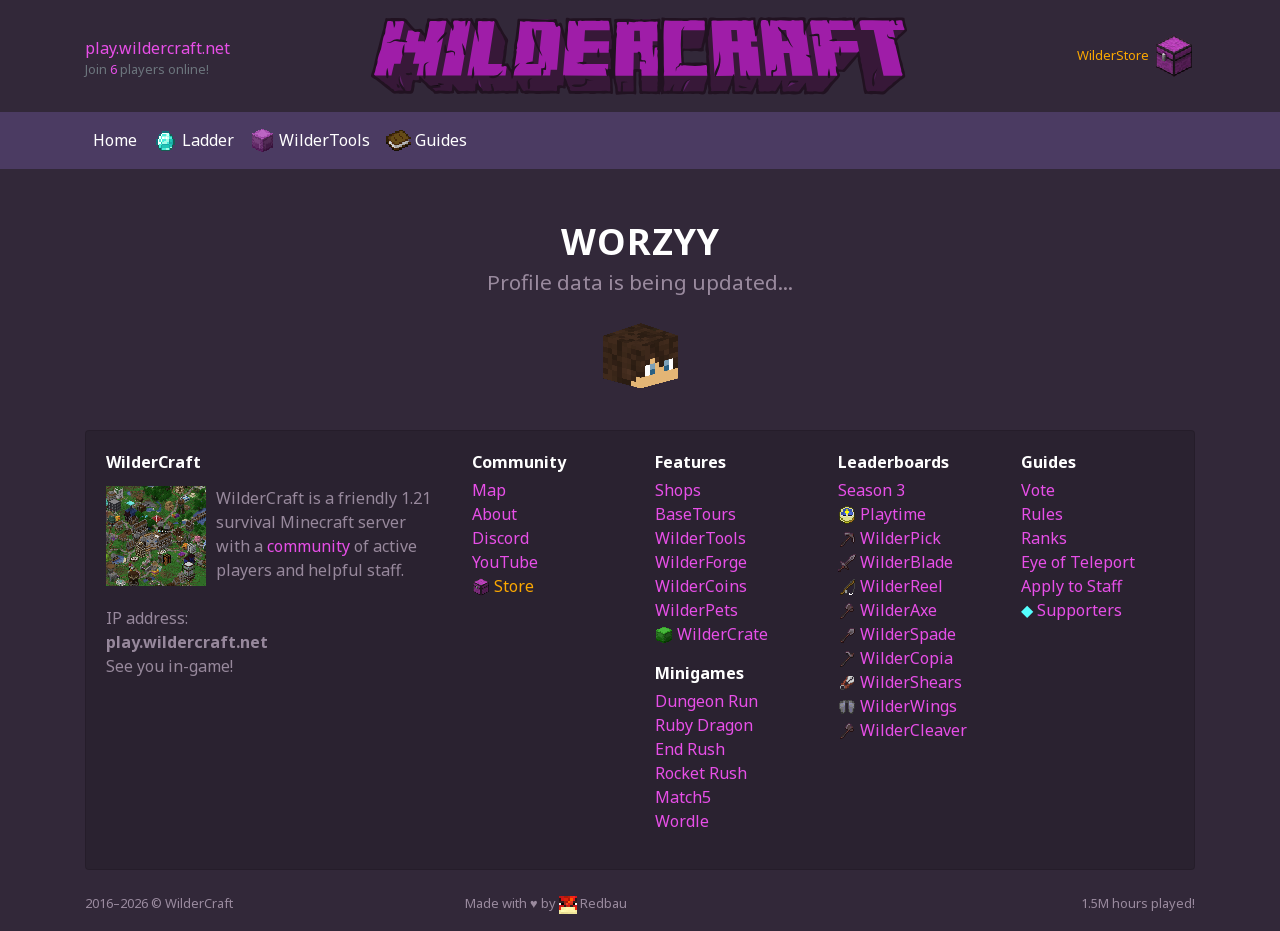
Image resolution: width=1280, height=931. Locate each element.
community (308, 546)
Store (503, 586)
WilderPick (889, 538)
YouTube (505, 562)
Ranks (1044, 538)
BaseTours (695, 514)
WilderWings (897, 706)
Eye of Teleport (1078, 562)
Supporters (1071, 610)
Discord (500, 538)
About (494, 514)
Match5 (683, 797)
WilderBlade (895, 562)
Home (115, 140)
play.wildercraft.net (157, 48)
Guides (426, 140)
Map (489, 490)
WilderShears (900, 682)
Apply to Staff (1071, 586)
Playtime (882, 514)
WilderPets (696, 610)
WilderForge (701, 562)
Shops (678, 490)
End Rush (690, 749)
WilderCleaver (902, 730)
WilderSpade (897, 634)
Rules (1042, 514)
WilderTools (310, 140)
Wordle (682, 821)
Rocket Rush (701, 773)
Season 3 (871, 490)
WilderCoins (701, 586)
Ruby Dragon (704, 725)
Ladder (193, 140)
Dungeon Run (706, 701)
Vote (1038, 490)
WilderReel (890, 586)
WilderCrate (711, 634)
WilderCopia (895, 658)
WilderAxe (887, 610)
